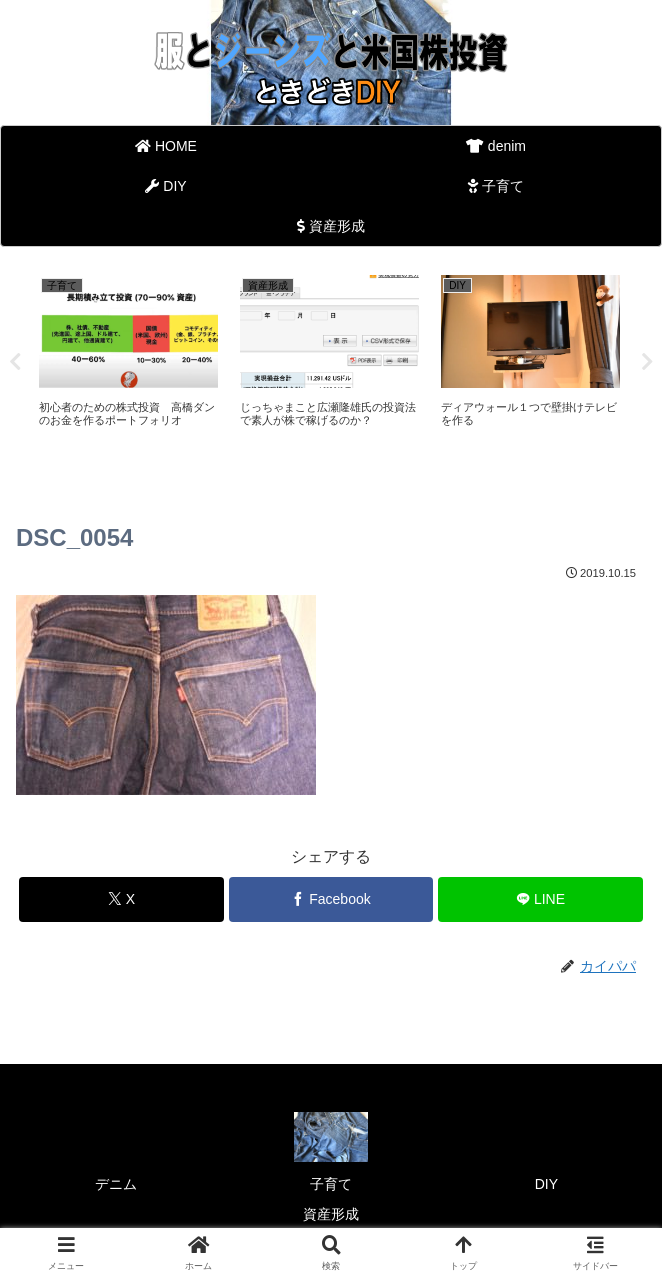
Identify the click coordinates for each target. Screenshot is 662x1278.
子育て (331, 1184)
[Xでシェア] (121, 899)
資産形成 (331, 1214)
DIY (546, 1184)
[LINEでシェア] (540, 899)
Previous (15, 362)
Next (647, 362)
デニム (116, 1184)
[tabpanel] (128, 358)
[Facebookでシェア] (331, 899)
